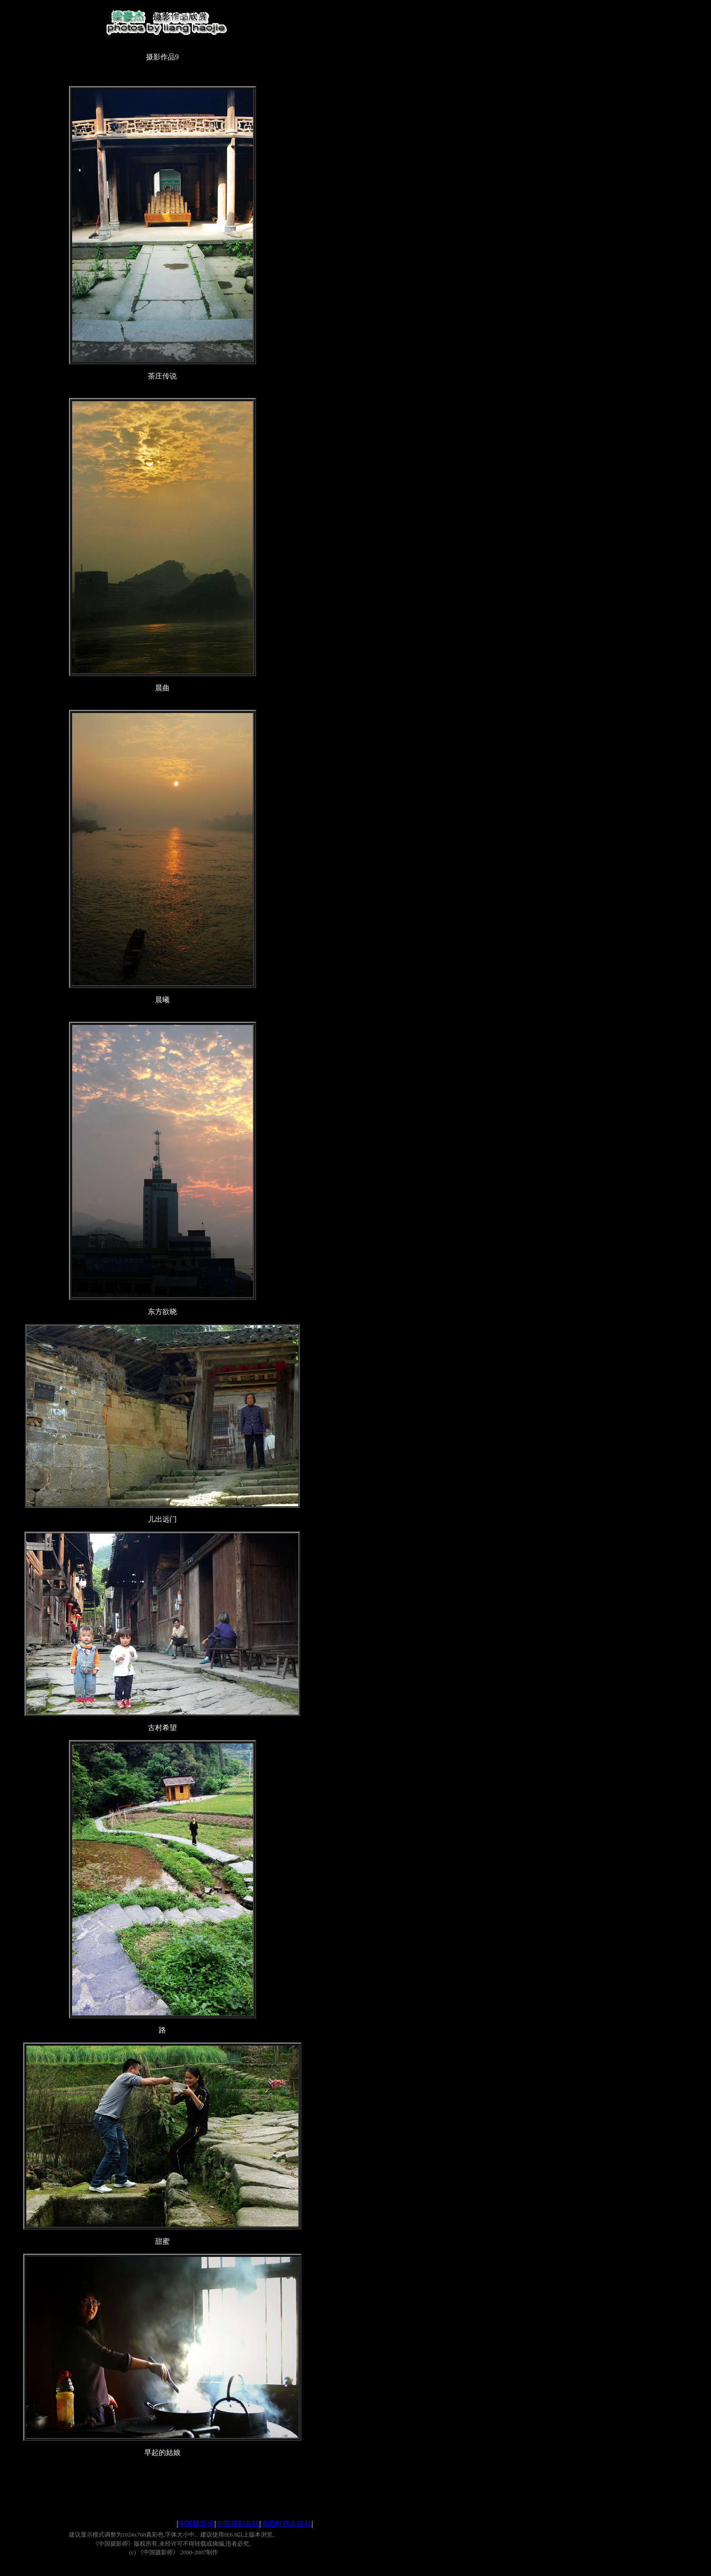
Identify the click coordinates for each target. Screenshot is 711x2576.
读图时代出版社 (286, 2523)
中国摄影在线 (237, 2523)
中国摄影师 (196, 2523)
